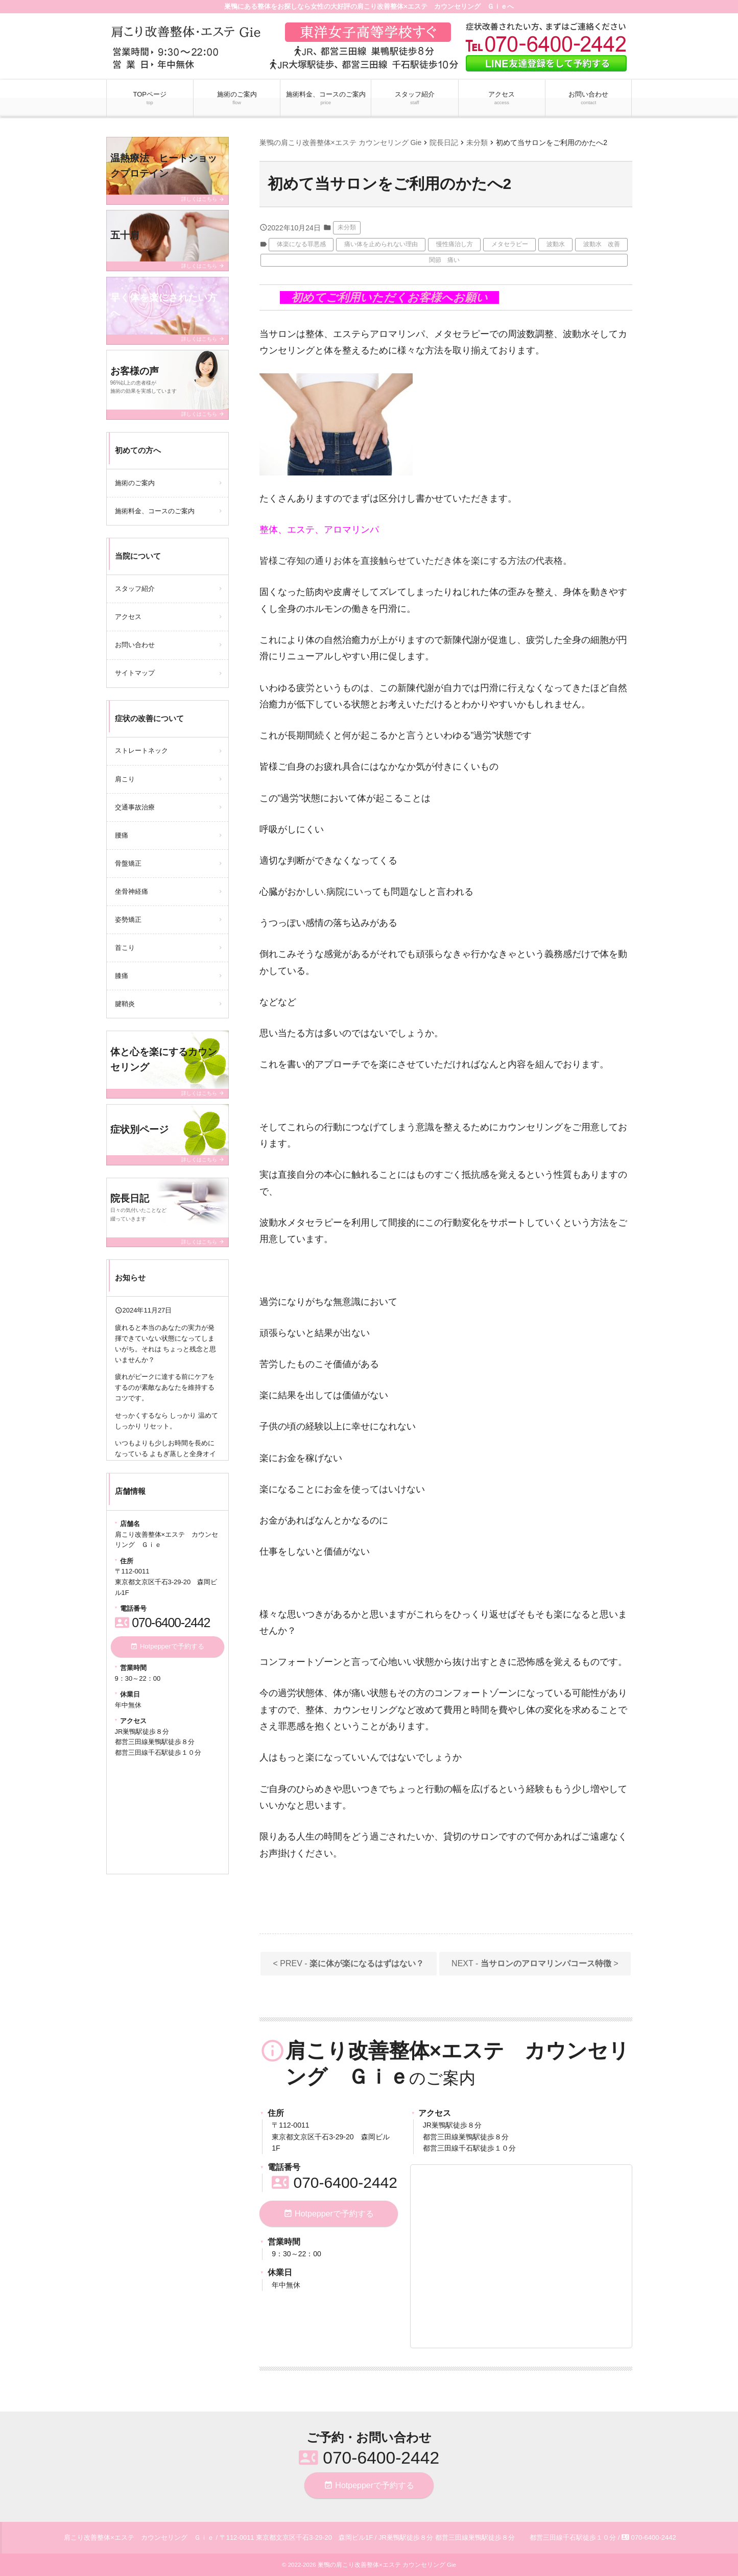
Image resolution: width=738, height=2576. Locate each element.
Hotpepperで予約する (328, 2214)
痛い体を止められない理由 (381, 244)
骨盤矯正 (128, 863)
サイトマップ (135, 673)
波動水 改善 (601, 244)
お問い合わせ (588, 98)
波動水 (555, 244)
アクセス (502, 98)
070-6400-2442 (334, 2182)
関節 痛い (444, 260)
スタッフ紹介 (415, 98)
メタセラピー (509, 244)
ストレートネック (141, 750)
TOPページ (150, 98)
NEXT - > (534, 1963)
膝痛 (121, 976)
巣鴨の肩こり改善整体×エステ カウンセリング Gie (387, 2565)
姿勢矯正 (128, 919)
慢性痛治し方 (454, 244)
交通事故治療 (135, 807)
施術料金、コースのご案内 (326, 98)
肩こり (125, 779)
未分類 (347, 227)
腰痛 (121, 835)
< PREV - (348, 1963)
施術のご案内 (237, 98)
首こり (125, 947)
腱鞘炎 (125, 1004)
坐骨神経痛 (131, 891)
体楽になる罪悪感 (301, 244)
